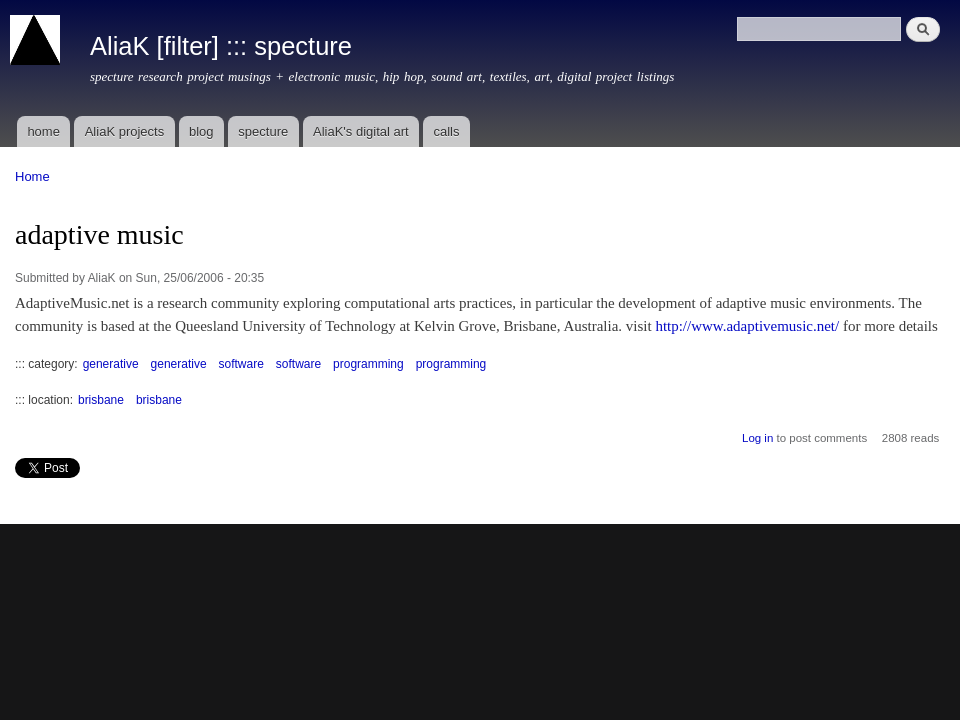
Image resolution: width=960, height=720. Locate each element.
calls (446, 131)
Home (32, 176)
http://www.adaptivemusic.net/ (747, 326)
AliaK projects (124, 131)
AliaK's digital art (361, 131)
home (43, 131)
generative (111, 364)
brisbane (101, 400)
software (241, 364)
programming (368, 364)
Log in (757, 438)
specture (263, 131)
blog (201, 131)
